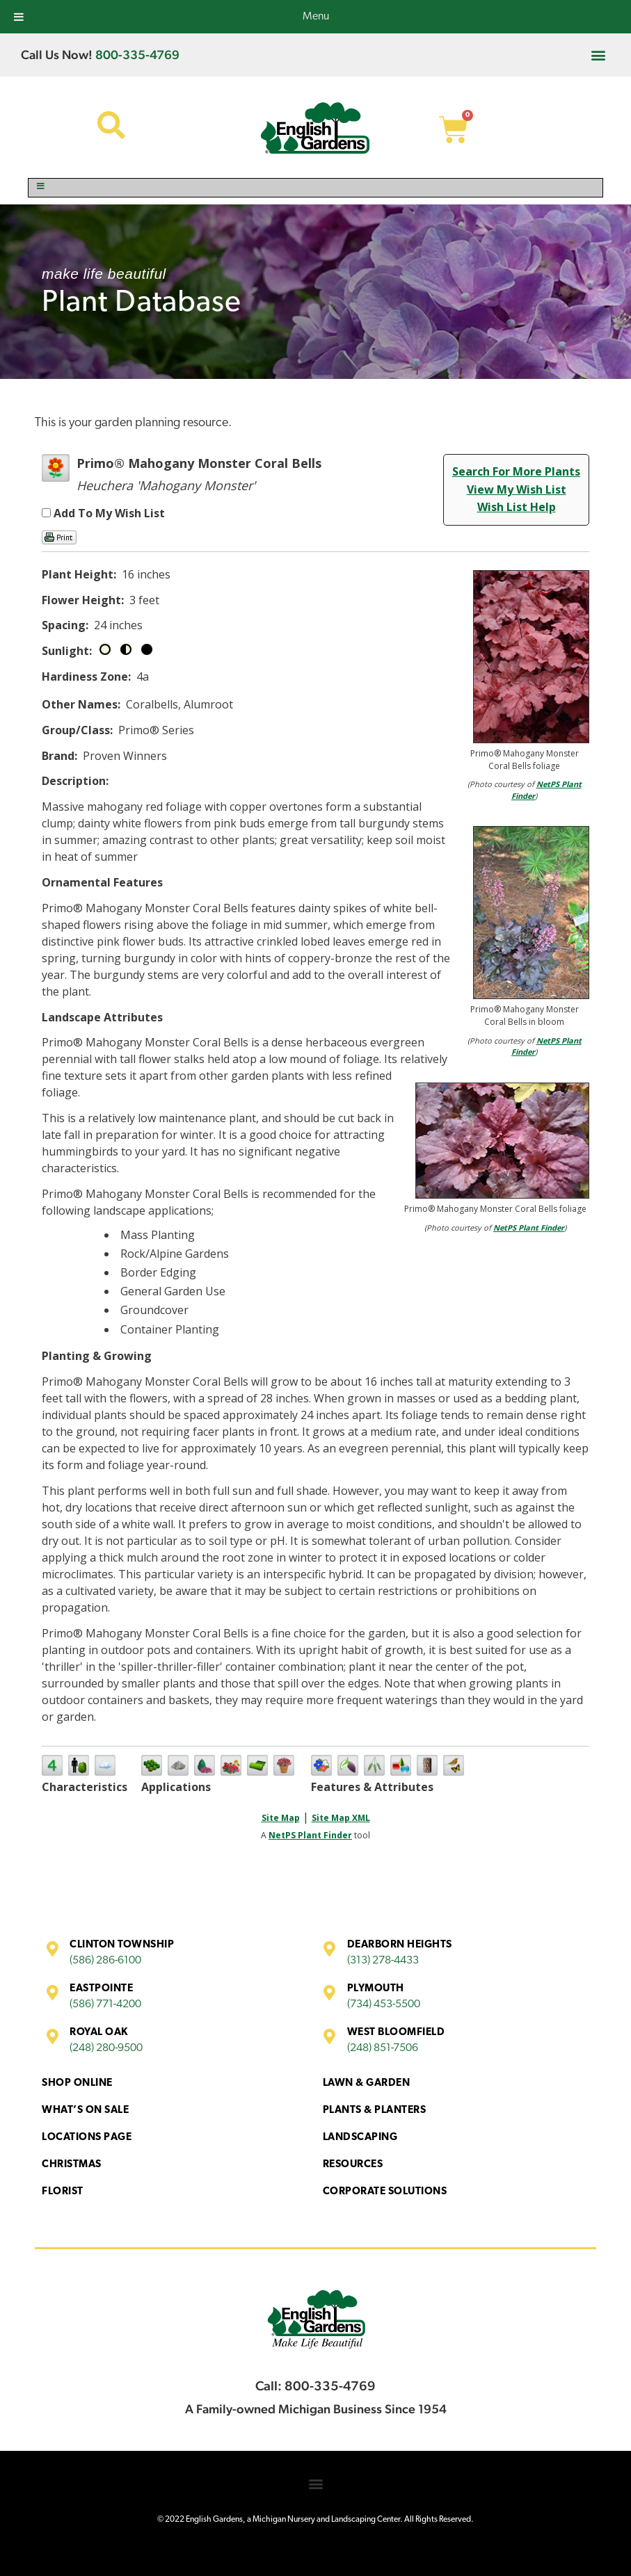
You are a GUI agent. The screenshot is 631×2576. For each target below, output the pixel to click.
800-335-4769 (137, 54)
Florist (62, 2192)
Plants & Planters (374, 2110)
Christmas (72, 2165)
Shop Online (77, 2083)
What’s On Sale (85, 2110)
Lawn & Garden (366, 2083)
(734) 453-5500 (383, 2004)
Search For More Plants (516, 471)
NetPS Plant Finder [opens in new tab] (310, 1835)
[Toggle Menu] (315, 187)
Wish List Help (516, 507)
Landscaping (360, 2137)
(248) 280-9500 (106, 2048)
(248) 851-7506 (382, 2048)
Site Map (281, 1818)
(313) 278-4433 (383, 1960)
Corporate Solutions (385, 2192)
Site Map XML (341, 1818)
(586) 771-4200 (105, 2004)
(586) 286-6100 (105, 1960)
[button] (598, 54)
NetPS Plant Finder (528, 1227)
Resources (353, 2165)
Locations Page (86, 2137)
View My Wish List (516, 489)
